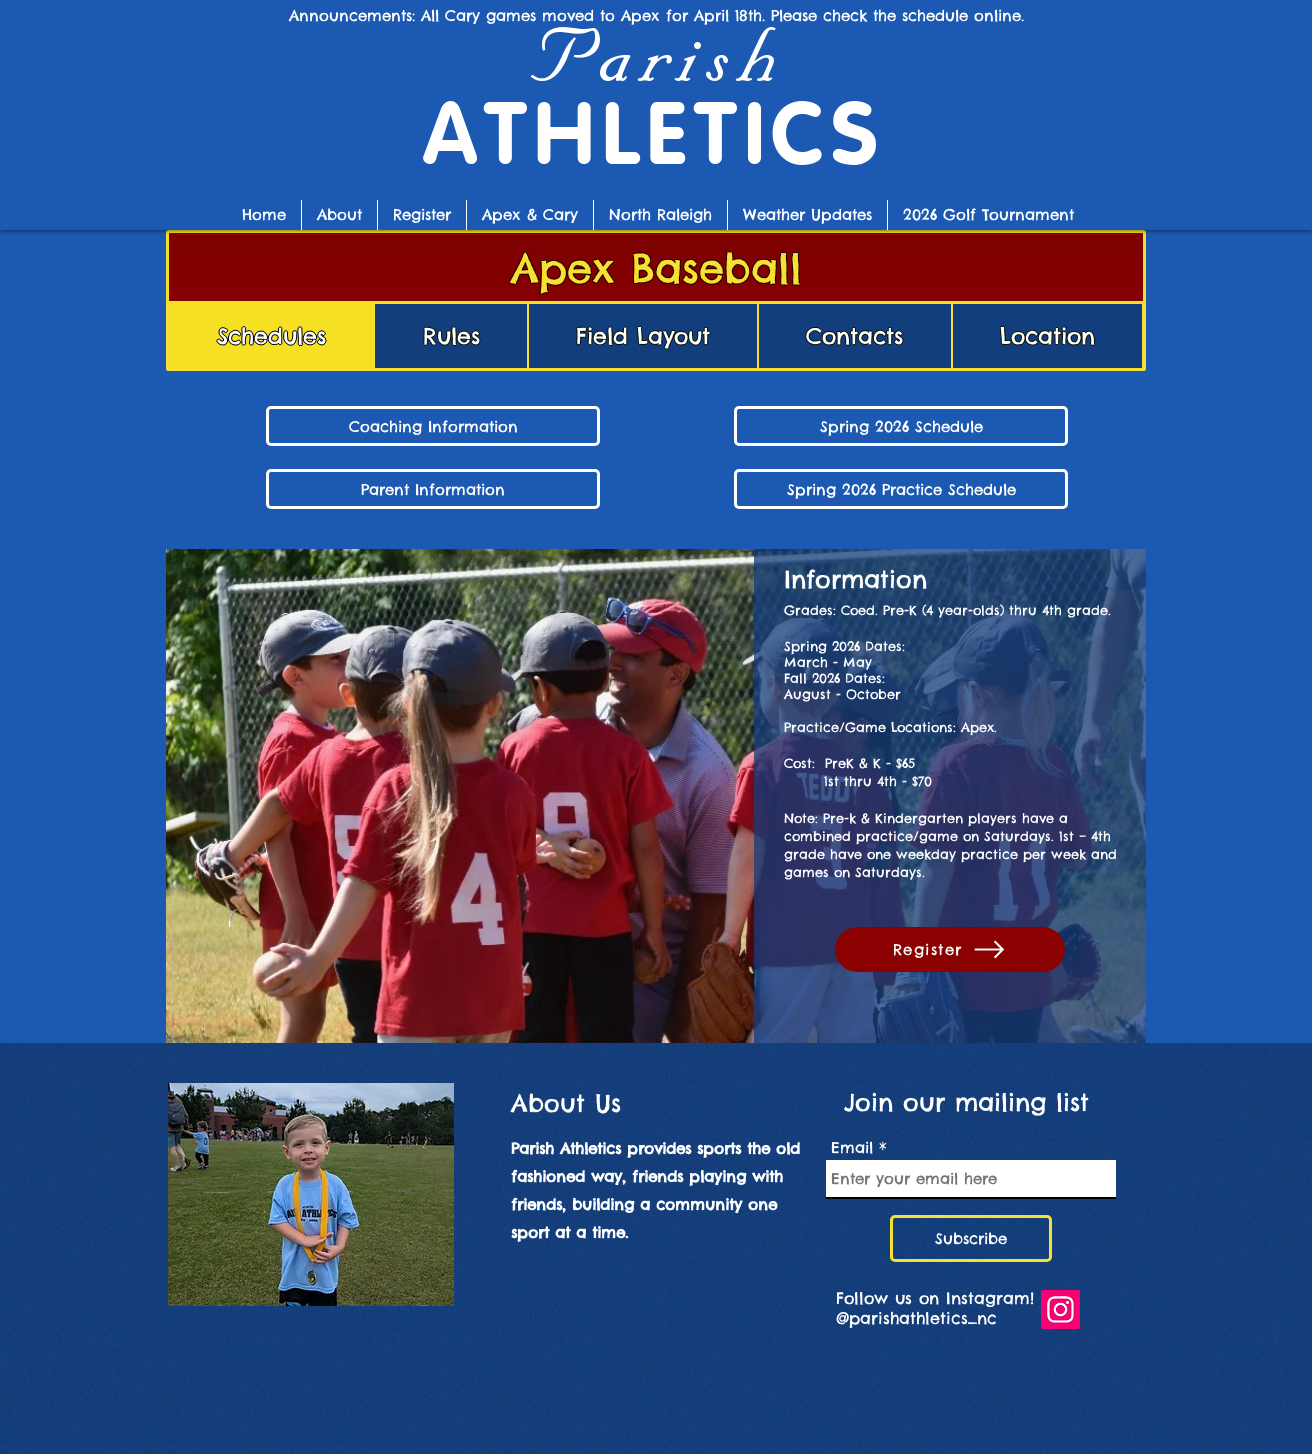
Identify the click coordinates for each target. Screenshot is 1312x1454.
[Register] (950, 949)
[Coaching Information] (433, 426)
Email (852, 1147)
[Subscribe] (971, 1238)
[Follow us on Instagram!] (1060, 1309)
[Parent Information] (433, 489)
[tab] (271, 336)
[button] (530, 215)
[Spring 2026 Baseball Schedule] (901, 426)
